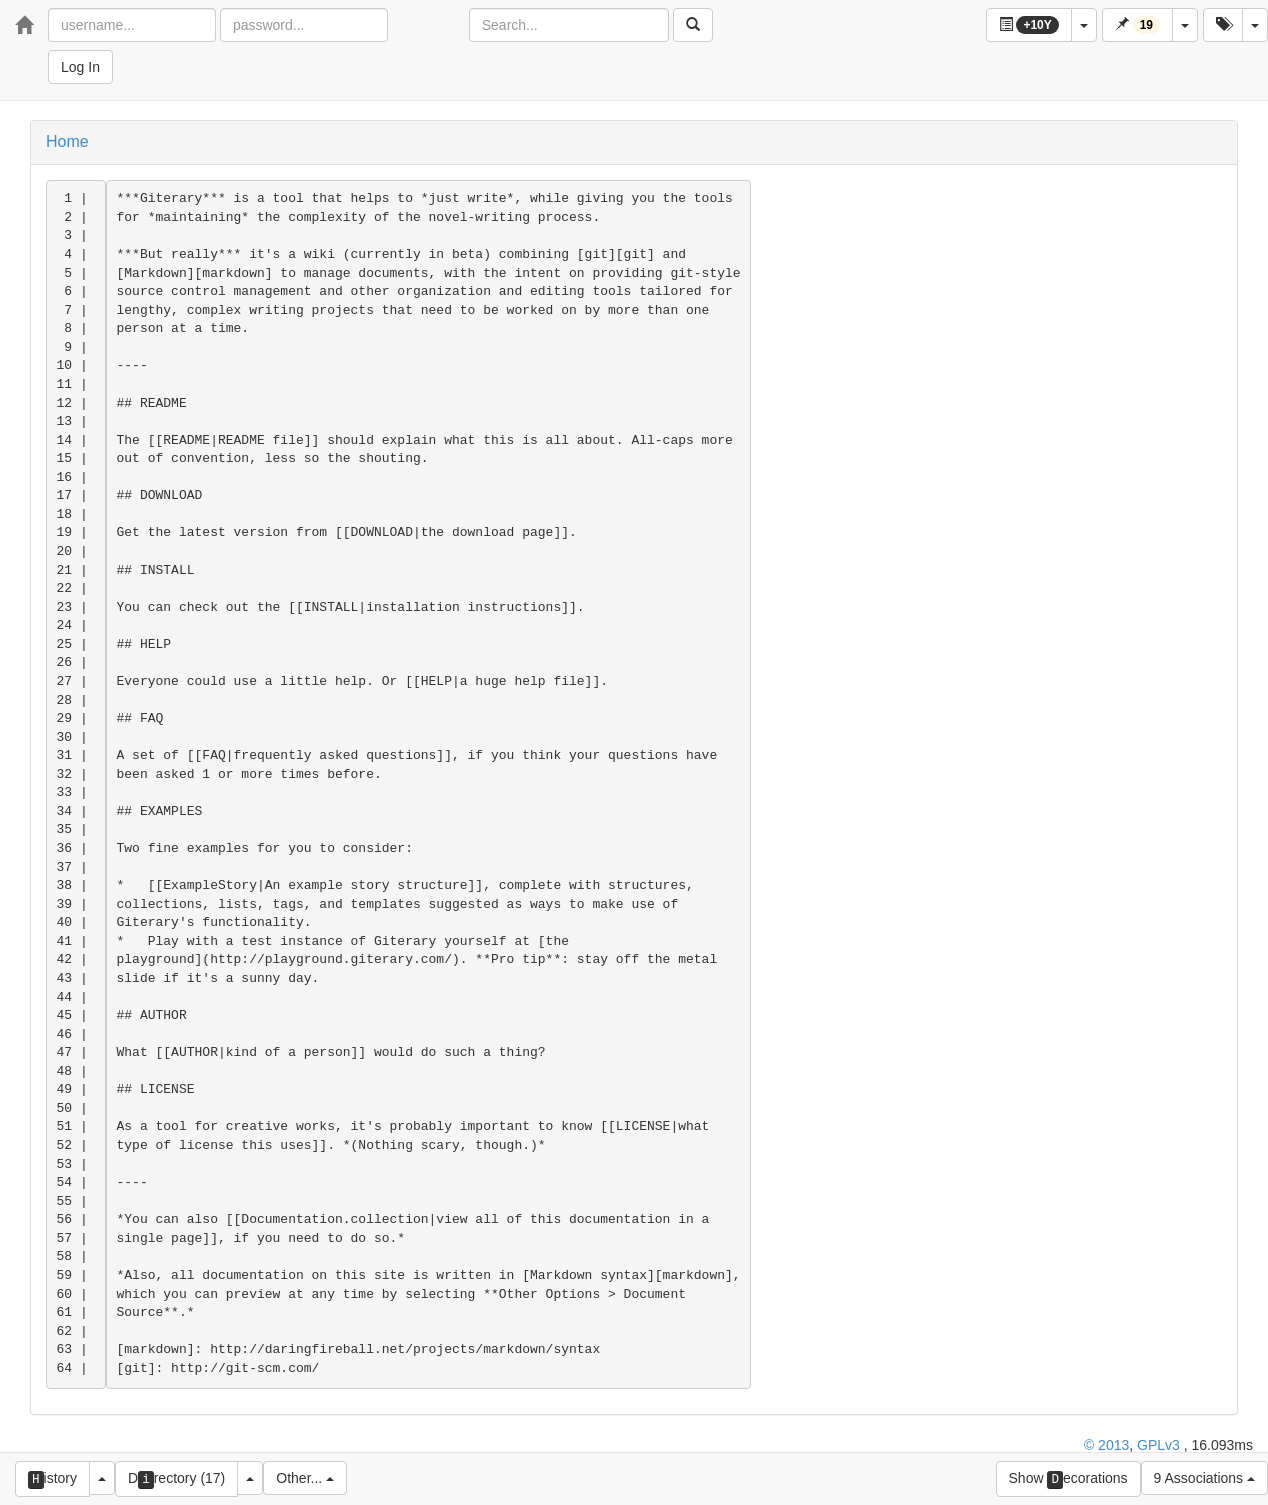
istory (52, 1479)
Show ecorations (1068, 1479)
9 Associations (1204, 1478)
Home (67, 141)
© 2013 (1106, 1445)
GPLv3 (1158, 1445)
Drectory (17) (176, 1479)
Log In (80, 67)
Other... (305, 1478)
